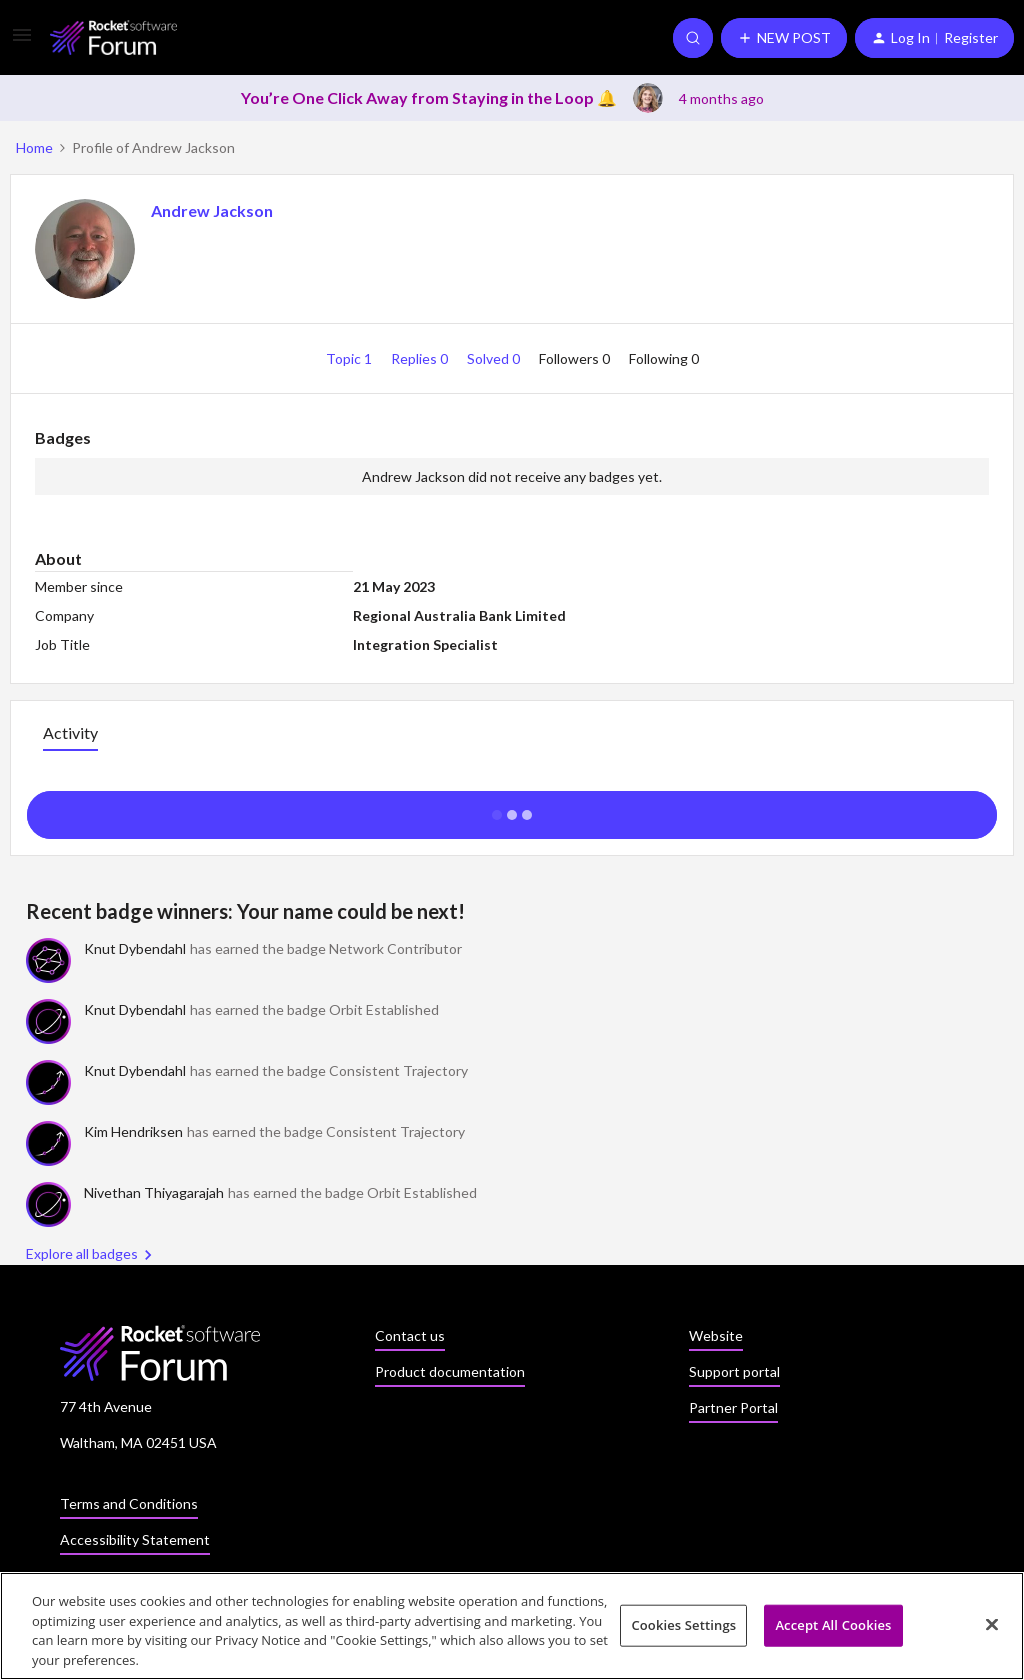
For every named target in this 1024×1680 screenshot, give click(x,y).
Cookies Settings (683, 1629)
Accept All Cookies (833, 1629)
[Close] (992, 1629)
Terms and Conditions (129, 1503)
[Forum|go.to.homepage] (113, 37)
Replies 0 (421, 358)
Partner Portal (733, 1407)
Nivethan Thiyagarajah (154, 1192)
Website (716, 1335)
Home (34, 147)
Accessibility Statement (135, 1539)
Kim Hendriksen (133, 1131)
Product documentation (450, 1371)
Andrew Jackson (212, 210)
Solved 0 (495, 358)
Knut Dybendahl (135, 948)
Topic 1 (350, 358)
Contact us (410, 1335)
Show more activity (512, 809)
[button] (22, 41)
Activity (70, 732)
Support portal (734, 1371)
